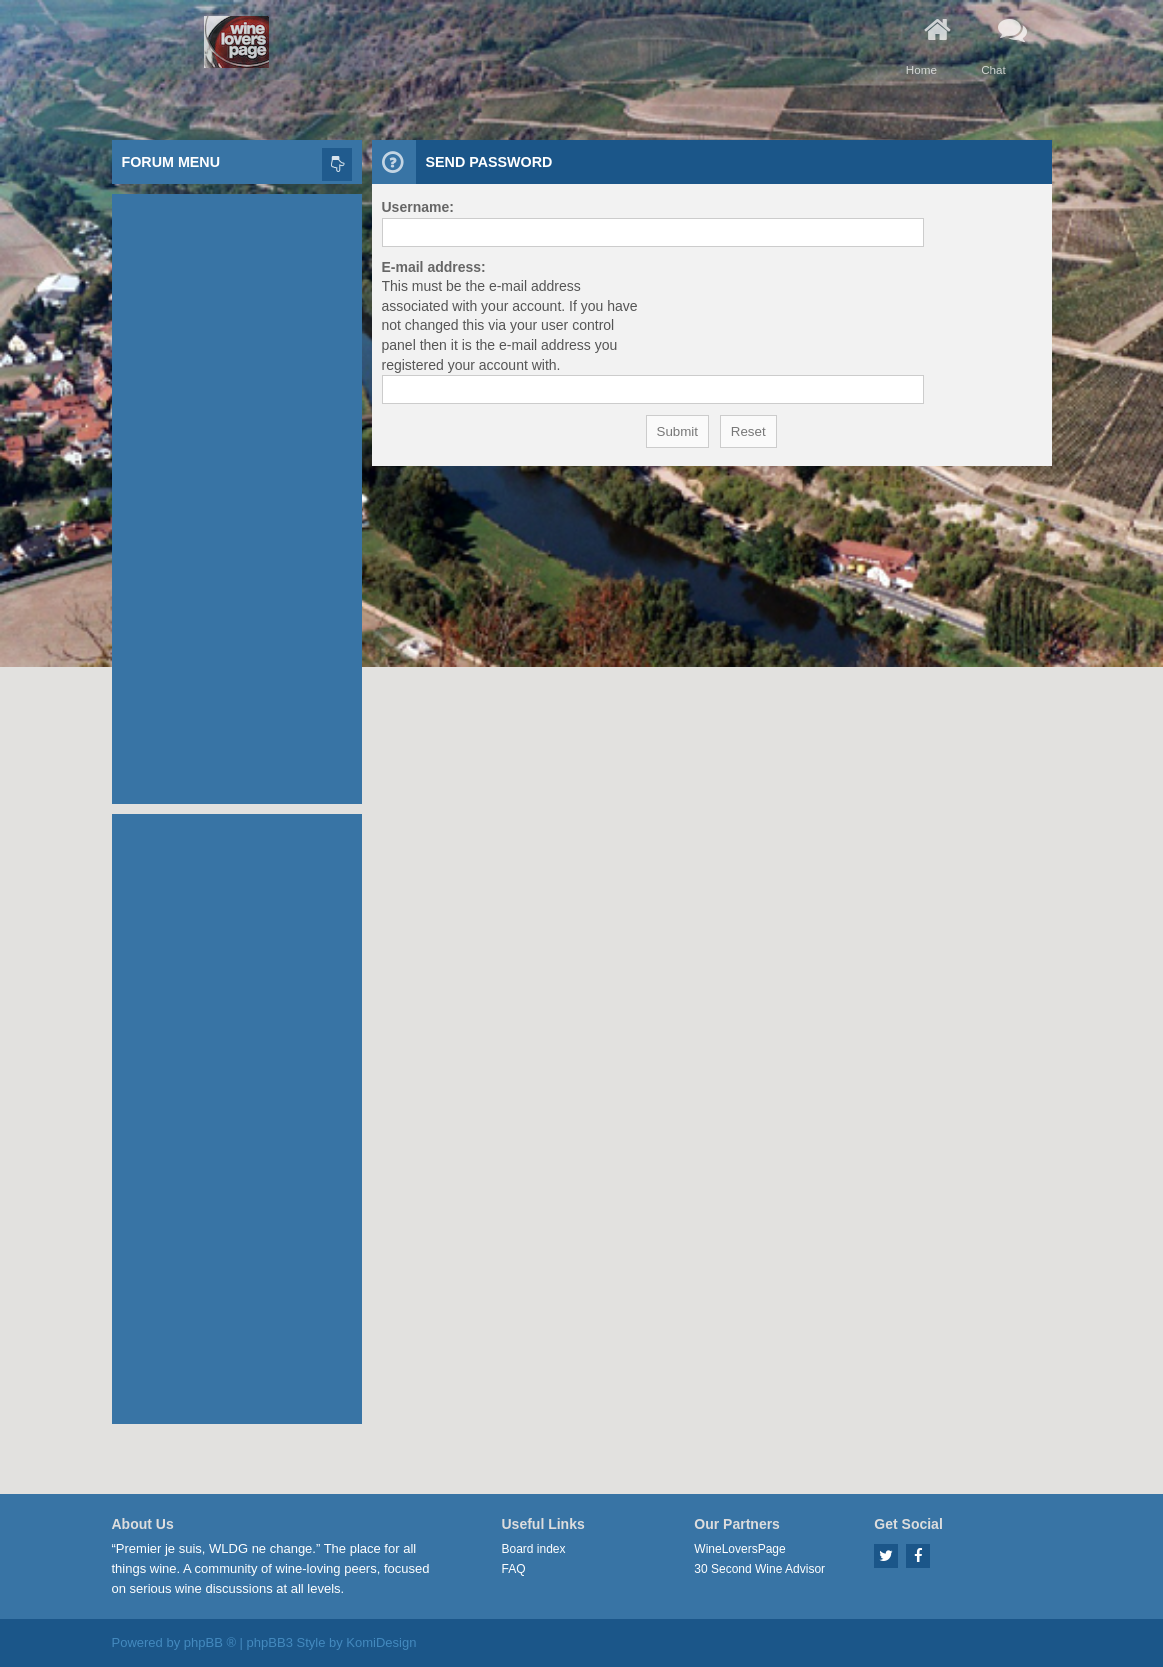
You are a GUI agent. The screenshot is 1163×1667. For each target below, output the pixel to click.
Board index (534, 1549)
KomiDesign (381, 1642)
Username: (418, 207)
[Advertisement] (237, 494)
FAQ (514, 1569)
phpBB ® (210, 1642)
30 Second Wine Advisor (759, 1569)
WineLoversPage (739, 1549)
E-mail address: (434, 267)
